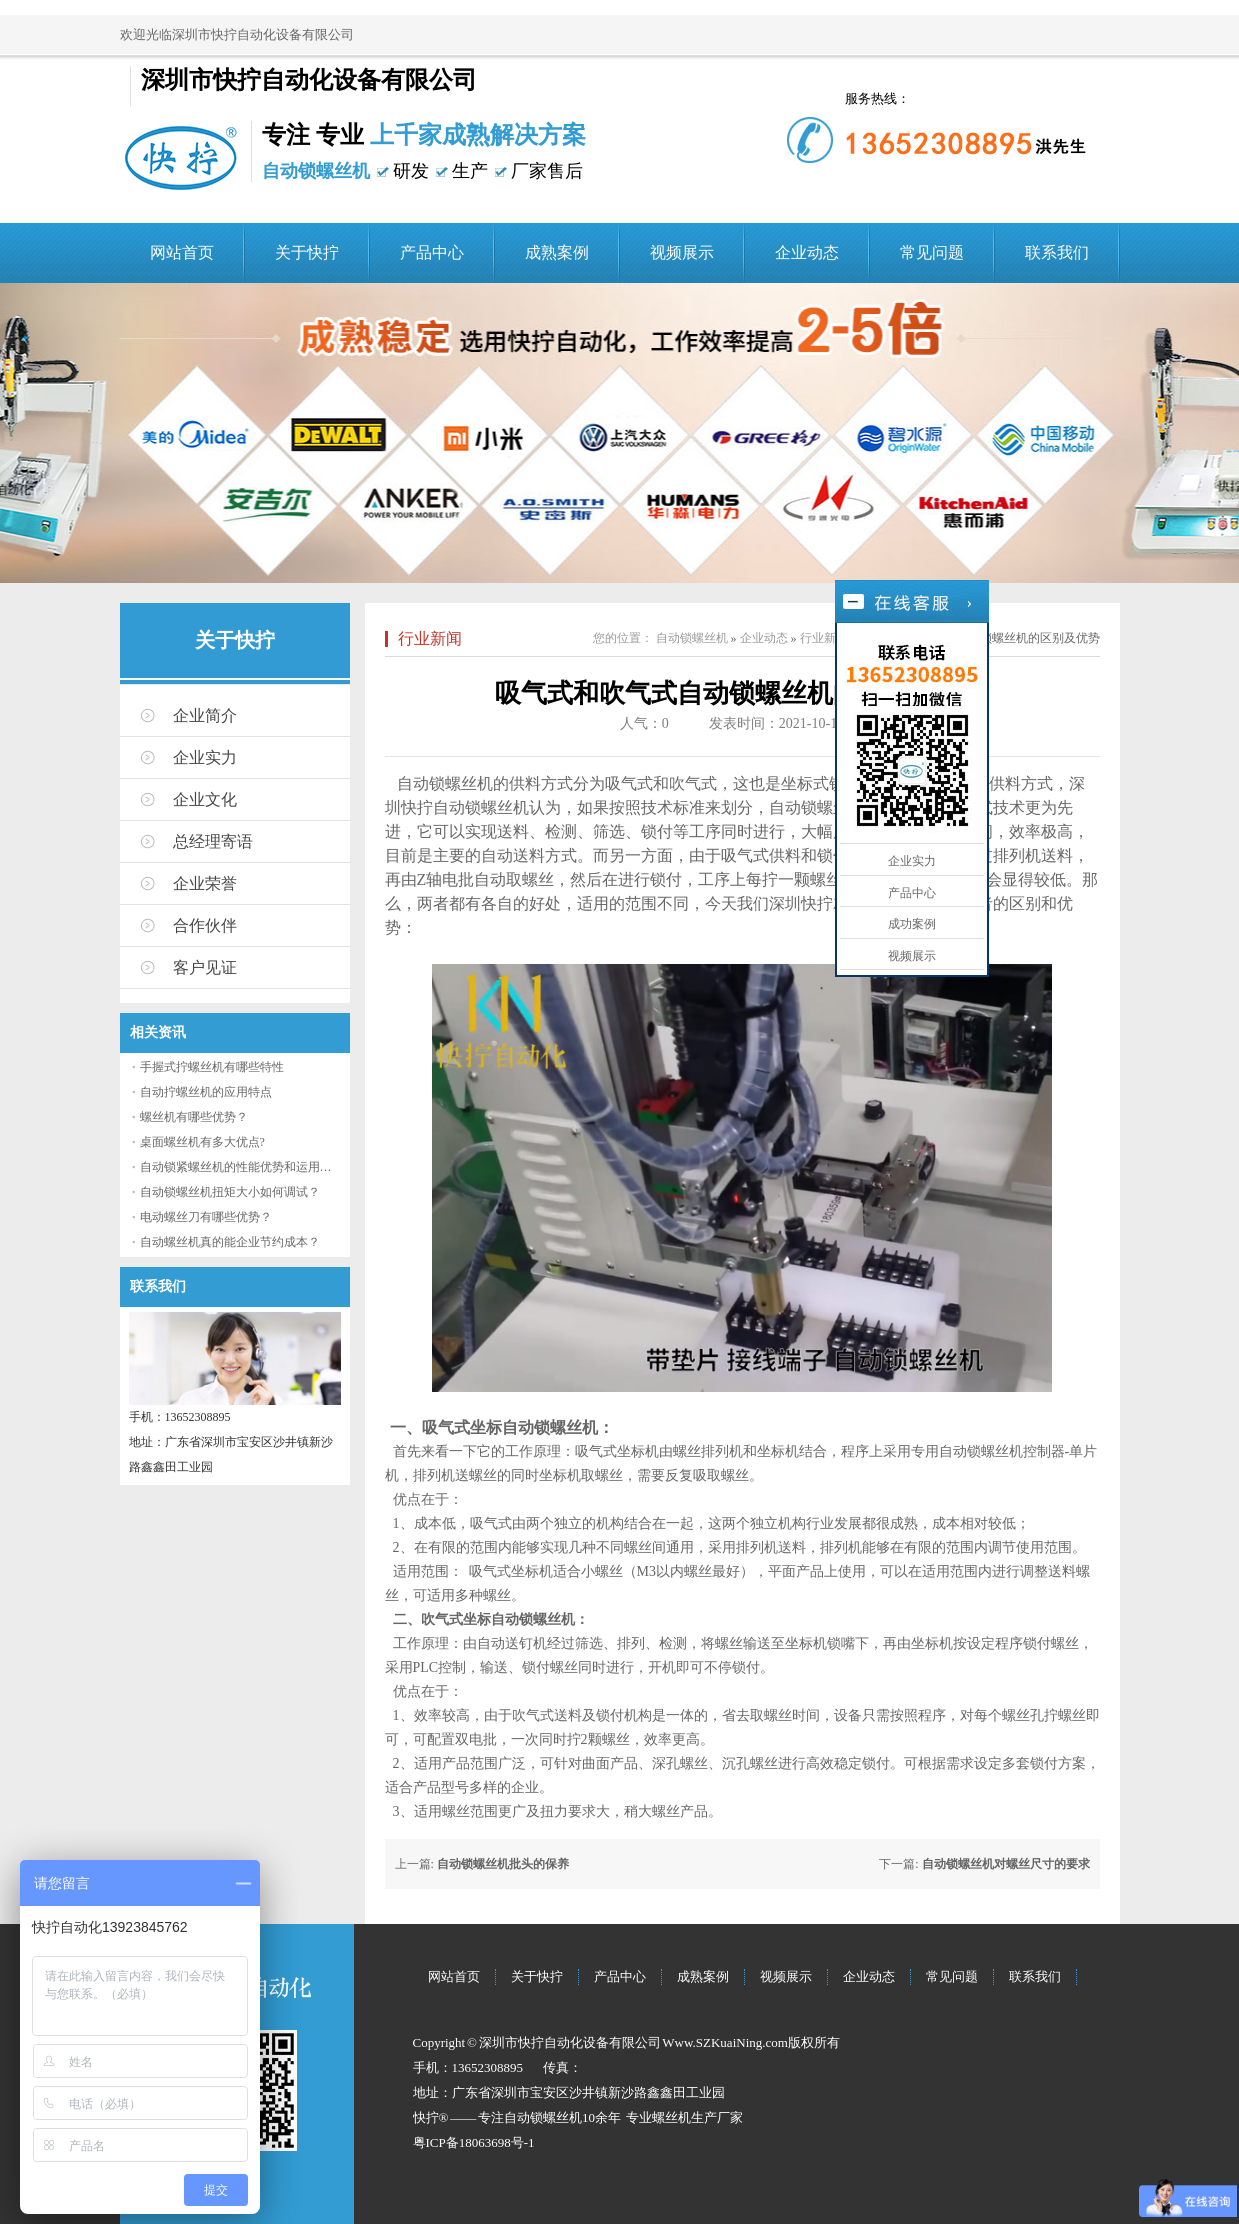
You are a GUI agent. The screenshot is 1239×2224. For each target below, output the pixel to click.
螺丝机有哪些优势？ (194, 1117)
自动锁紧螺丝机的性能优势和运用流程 (242, 1167)
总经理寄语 (213, 841)
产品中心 (432, 252)
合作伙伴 (205, 925)
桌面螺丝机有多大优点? (202, 1142)
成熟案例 (557, 252)
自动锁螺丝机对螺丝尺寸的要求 (1006, 1864)
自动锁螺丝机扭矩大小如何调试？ (230, 1192)
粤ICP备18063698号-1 (474, 2142)
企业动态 (807, 252)
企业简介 (205, 715)
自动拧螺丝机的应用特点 (206, 1092)
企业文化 (205, 799)
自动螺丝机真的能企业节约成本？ (230, 1242)
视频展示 (682, 252)
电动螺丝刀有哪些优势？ (206, 1217)
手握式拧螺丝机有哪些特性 (212, 1067)
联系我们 (1057, 252)
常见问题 (932, 252)
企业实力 (205, 757)
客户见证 (205, 967)
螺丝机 (671, 2117)
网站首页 (182, 252)
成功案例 (912, 924)
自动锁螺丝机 (692, 638)
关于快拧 (307, 252)
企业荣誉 (205, 883)
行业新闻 (430, 638)
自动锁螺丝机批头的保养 (503, 1864)
